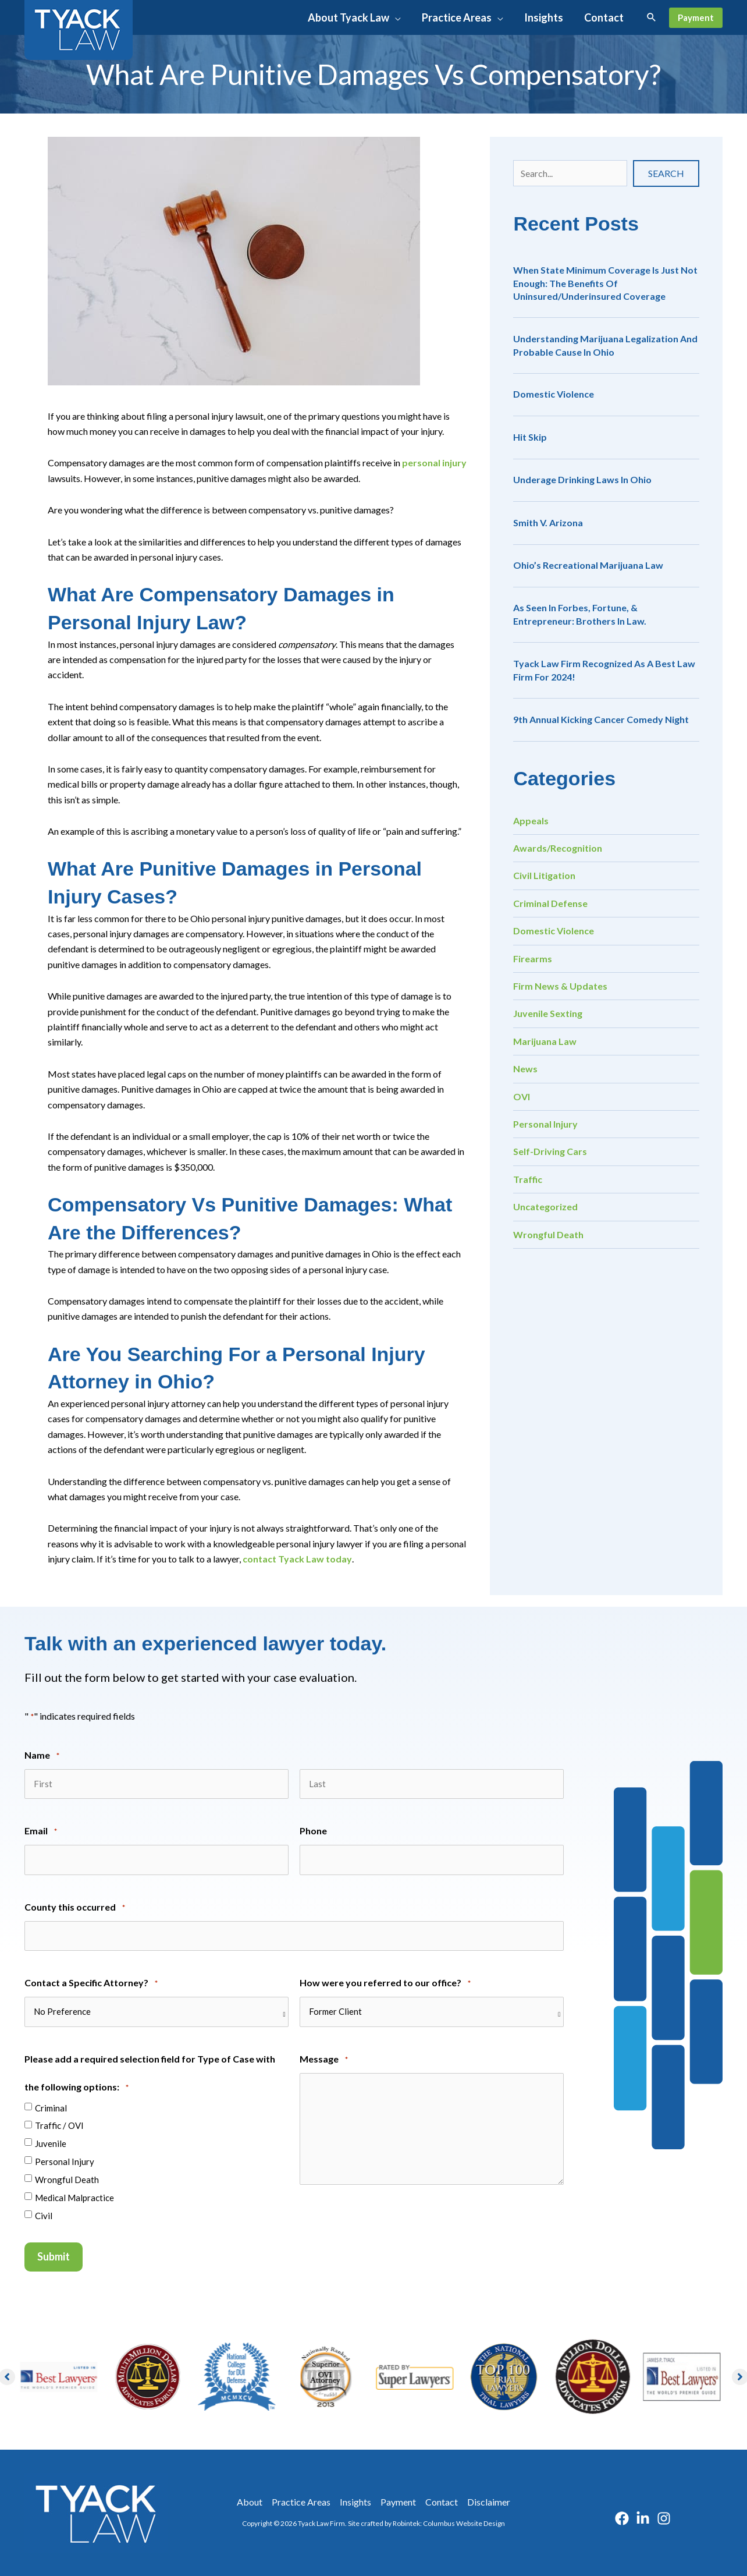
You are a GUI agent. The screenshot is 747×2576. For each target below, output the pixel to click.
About (249, 2501)
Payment (398, 2501)
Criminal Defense (550, 903)
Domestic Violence (553, 393)
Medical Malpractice (74, 2197)
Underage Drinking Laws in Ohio (582, 479)
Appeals (531, 820)
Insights (355, 2501)
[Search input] (570, 173)
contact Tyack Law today (297, 1558)
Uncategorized (545, 1206)
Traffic (527, 1179)
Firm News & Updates (560, 985)
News (525, 1068)
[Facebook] (622, 2518)
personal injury (434, 462)
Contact (441, 2501)
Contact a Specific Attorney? (91, 1983)
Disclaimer (488, 2501)
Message (324, 2060)
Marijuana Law (545, 1041)
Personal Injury (545, 1123)
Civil (43, 2215)
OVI (521, 1096)
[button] (354, 17)
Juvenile (50, 2143)
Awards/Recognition (557, 847)
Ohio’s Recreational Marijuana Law (588, 565)
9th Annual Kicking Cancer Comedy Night (601, 719)
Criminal (51, 2108)
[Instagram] (664, 2518)
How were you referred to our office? (385, 1983)
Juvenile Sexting (547, 1013)
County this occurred (74, 1908)
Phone (313, 1830)
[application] (395, 17)
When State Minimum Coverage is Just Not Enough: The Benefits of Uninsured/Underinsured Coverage (605, 283)
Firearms (532, 958)
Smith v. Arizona (548, 522)
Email (40, 1831)
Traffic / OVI (59, 2125)
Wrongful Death (548, 1234)
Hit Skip (530, 436)
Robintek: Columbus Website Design (449, 2522)
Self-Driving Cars (550, 1151)
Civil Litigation (544, 875)
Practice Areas (301, 2501)
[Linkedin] (643, 2518)
